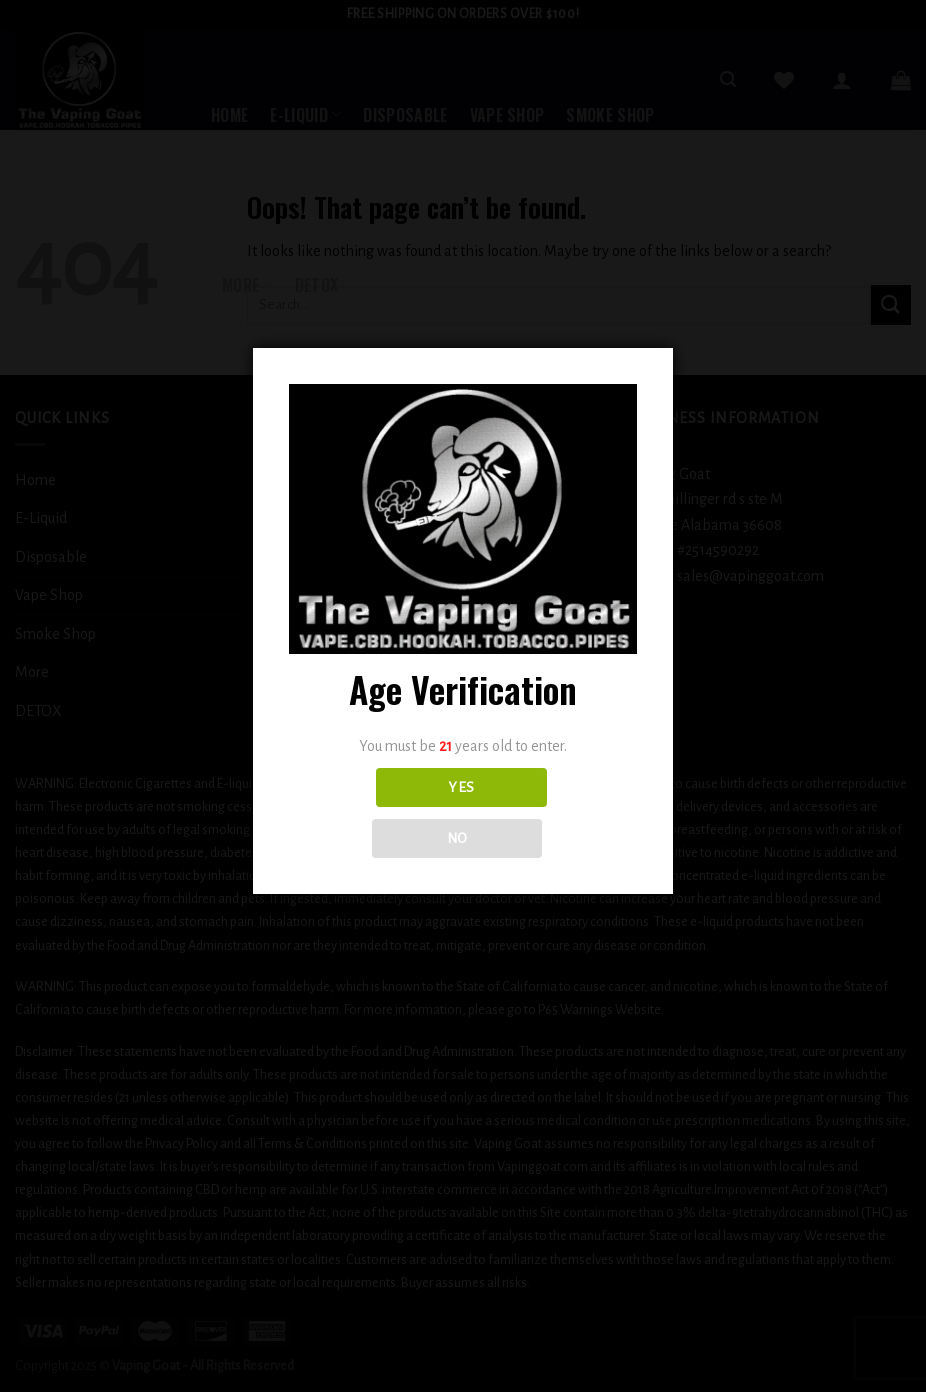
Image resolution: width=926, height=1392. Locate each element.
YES (461, 787)
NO (457, 838)
